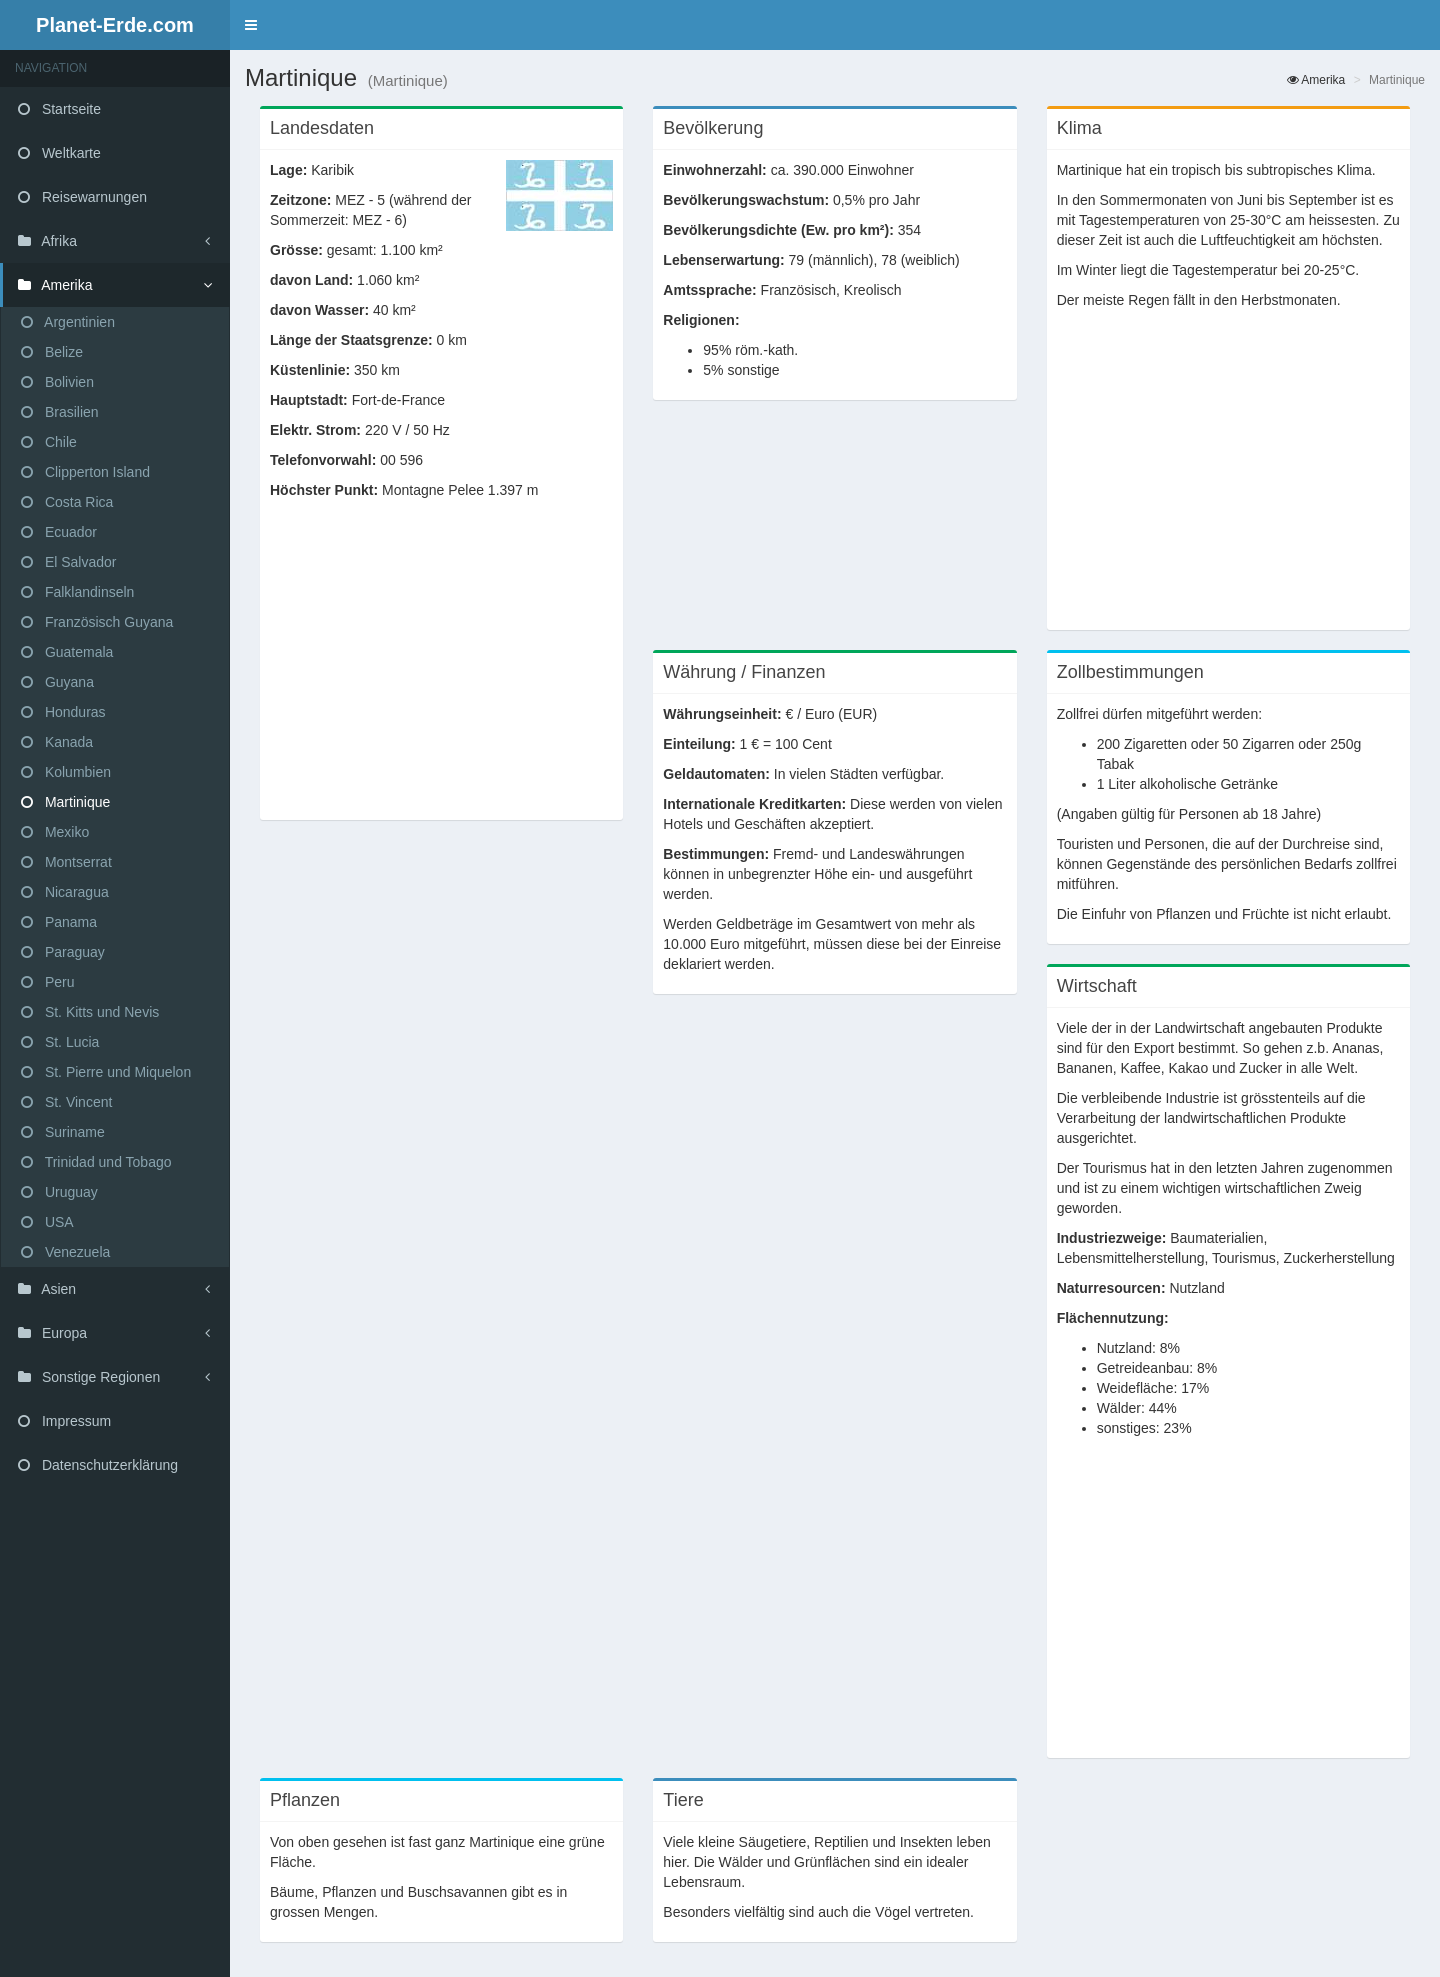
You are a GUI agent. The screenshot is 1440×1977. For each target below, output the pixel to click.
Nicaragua (65, 892)
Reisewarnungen (82, 197)
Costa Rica (67, 502)
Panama (59, 922)
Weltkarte (59, 153)
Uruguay (59, 1192)
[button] (251, 25)
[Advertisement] (441, 670)
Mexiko (55, 832)
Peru (47, 982)
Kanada (57, 742)
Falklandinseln (77, 592)
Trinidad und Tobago (96, 1162)
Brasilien (60, 412)
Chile (49, 442)
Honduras (63, 712)
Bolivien (57, 382)
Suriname (63, 1132)
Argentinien (68, 322)
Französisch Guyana (97, 622)
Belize (52, 352)
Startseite (59, 109)
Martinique (65, 802)
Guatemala (67, 652)
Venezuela (65, 1252)
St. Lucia (60, 1042)
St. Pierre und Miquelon (106, 1072)
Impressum (64, 1421)
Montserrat (66, 862)
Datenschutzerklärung (98, 1465)
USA (47, 1222)
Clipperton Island (85, 472)
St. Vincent (66, 1102)
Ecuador (59, 532)
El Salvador (68, 562)
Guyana (57, 682)
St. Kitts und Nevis (90, 1012)
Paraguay (63, 952)
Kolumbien (66, 772)
